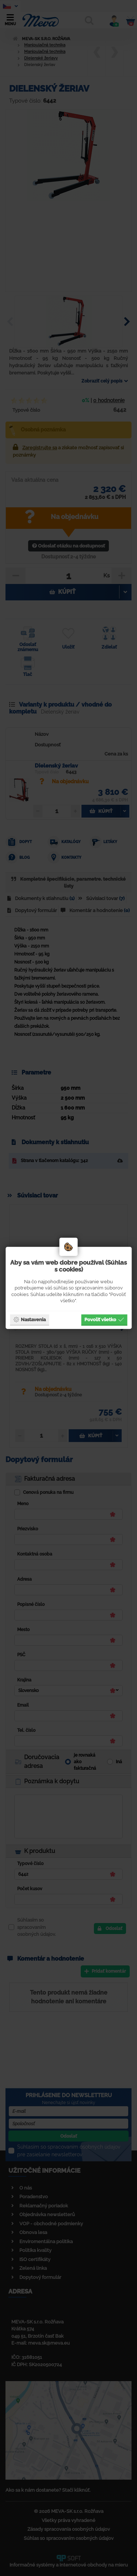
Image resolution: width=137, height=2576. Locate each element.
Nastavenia (29, 1319)
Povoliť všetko (104, 1319)
